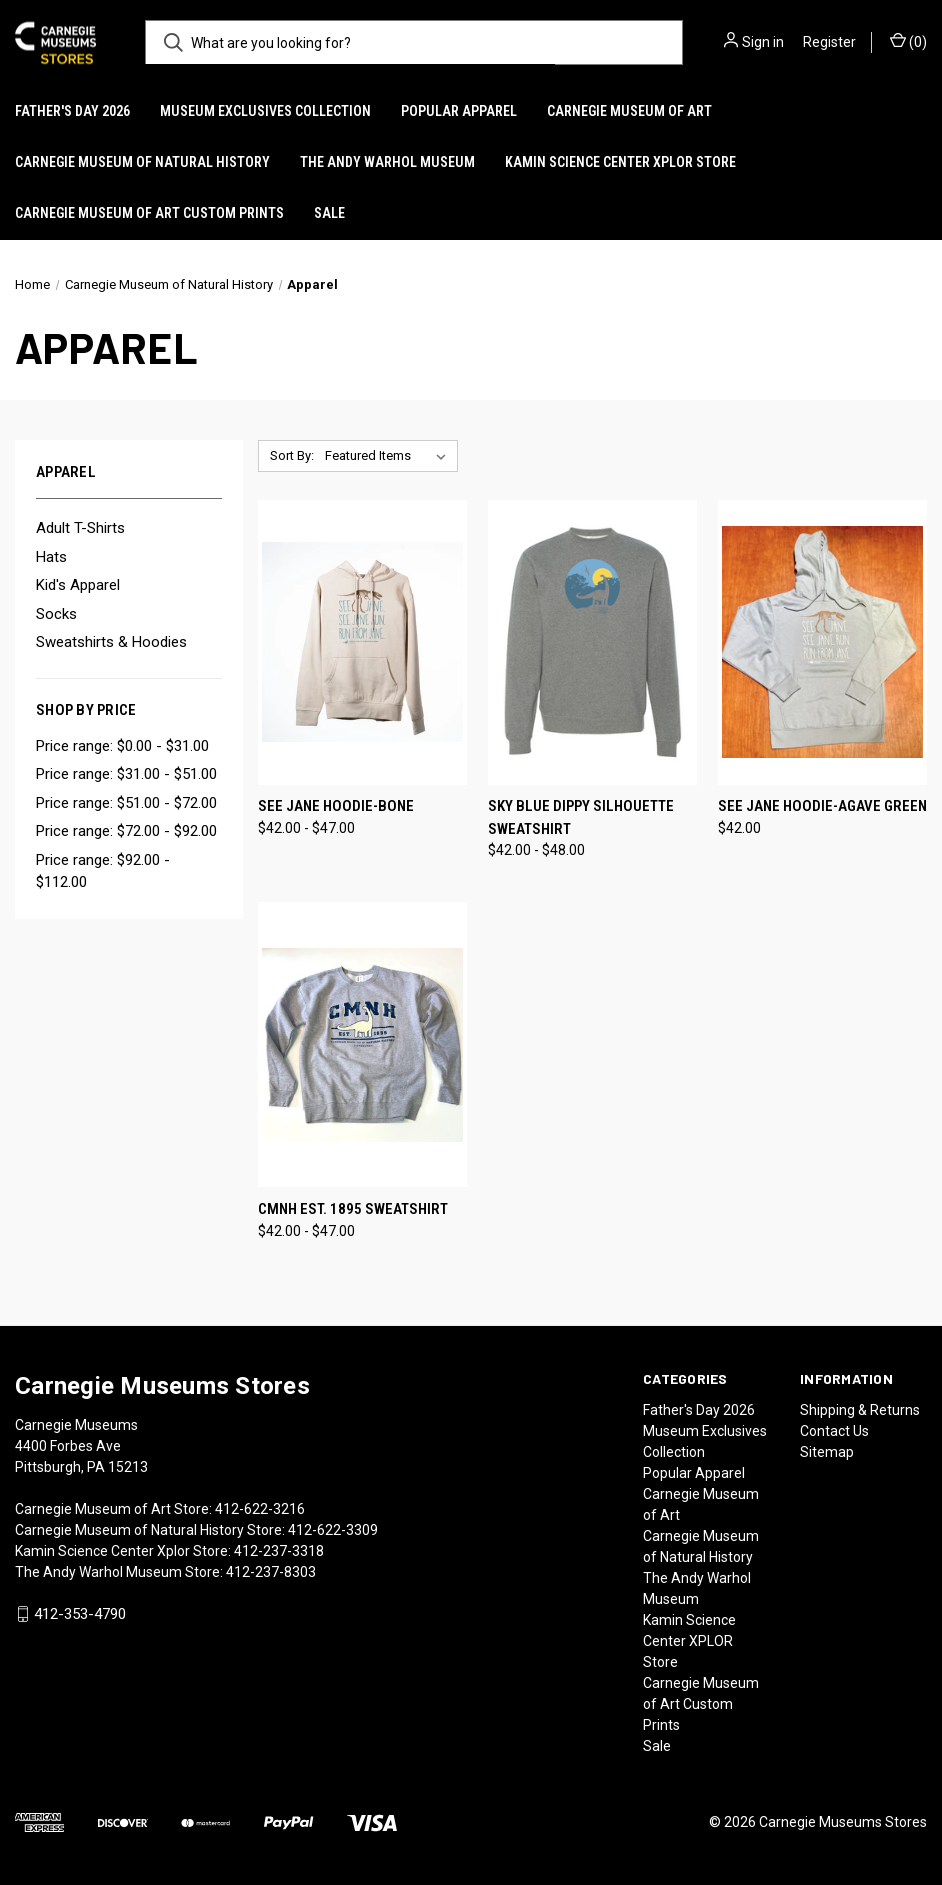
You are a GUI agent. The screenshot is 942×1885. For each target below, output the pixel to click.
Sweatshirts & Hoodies (111, 642)
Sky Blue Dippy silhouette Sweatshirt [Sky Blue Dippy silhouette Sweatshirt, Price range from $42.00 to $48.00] (581, 817)
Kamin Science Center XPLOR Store (620, 162)
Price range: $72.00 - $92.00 (126, 831)
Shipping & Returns (860, 1410)
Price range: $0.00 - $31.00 (122, 746)
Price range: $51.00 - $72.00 (126, 803)
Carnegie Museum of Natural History (142, 162)
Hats (51, 557)
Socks (56, 614)
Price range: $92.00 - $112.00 (103, 871)
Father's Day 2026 (72, 111)
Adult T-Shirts (80, 528)
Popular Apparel (459, 111)
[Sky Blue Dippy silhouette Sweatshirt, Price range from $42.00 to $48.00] (592, 642)
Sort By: (292, 455)
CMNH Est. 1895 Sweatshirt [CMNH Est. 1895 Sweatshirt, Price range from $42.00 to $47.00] (353, 1209)
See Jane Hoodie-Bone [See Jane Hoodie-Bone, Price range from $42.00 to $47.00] (336, 806)
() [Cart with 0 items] (908, 41)
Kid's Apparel (78, 585)
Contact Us (834, 1431)
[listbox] (389, 456)
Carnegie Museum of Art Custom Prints (149, 213)
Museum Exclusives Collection (265, 111)
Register (829, 42)
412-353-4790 (80, 1614)
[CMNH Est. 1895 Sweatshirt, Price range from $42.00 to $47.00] (362, 1044)
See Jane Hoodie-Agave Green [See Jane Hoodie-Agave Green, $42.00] (822, 806)
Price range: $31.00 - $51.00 (126, 774)
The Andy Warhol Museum (387, 162)
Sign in (763, 42)
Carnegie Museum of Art (629, 111)
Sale (329, 213)
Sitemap (827, 1452)
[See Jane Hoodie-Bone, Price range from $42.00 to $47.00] (362, 642)
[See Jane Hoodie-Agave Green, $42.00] (822, 642)
